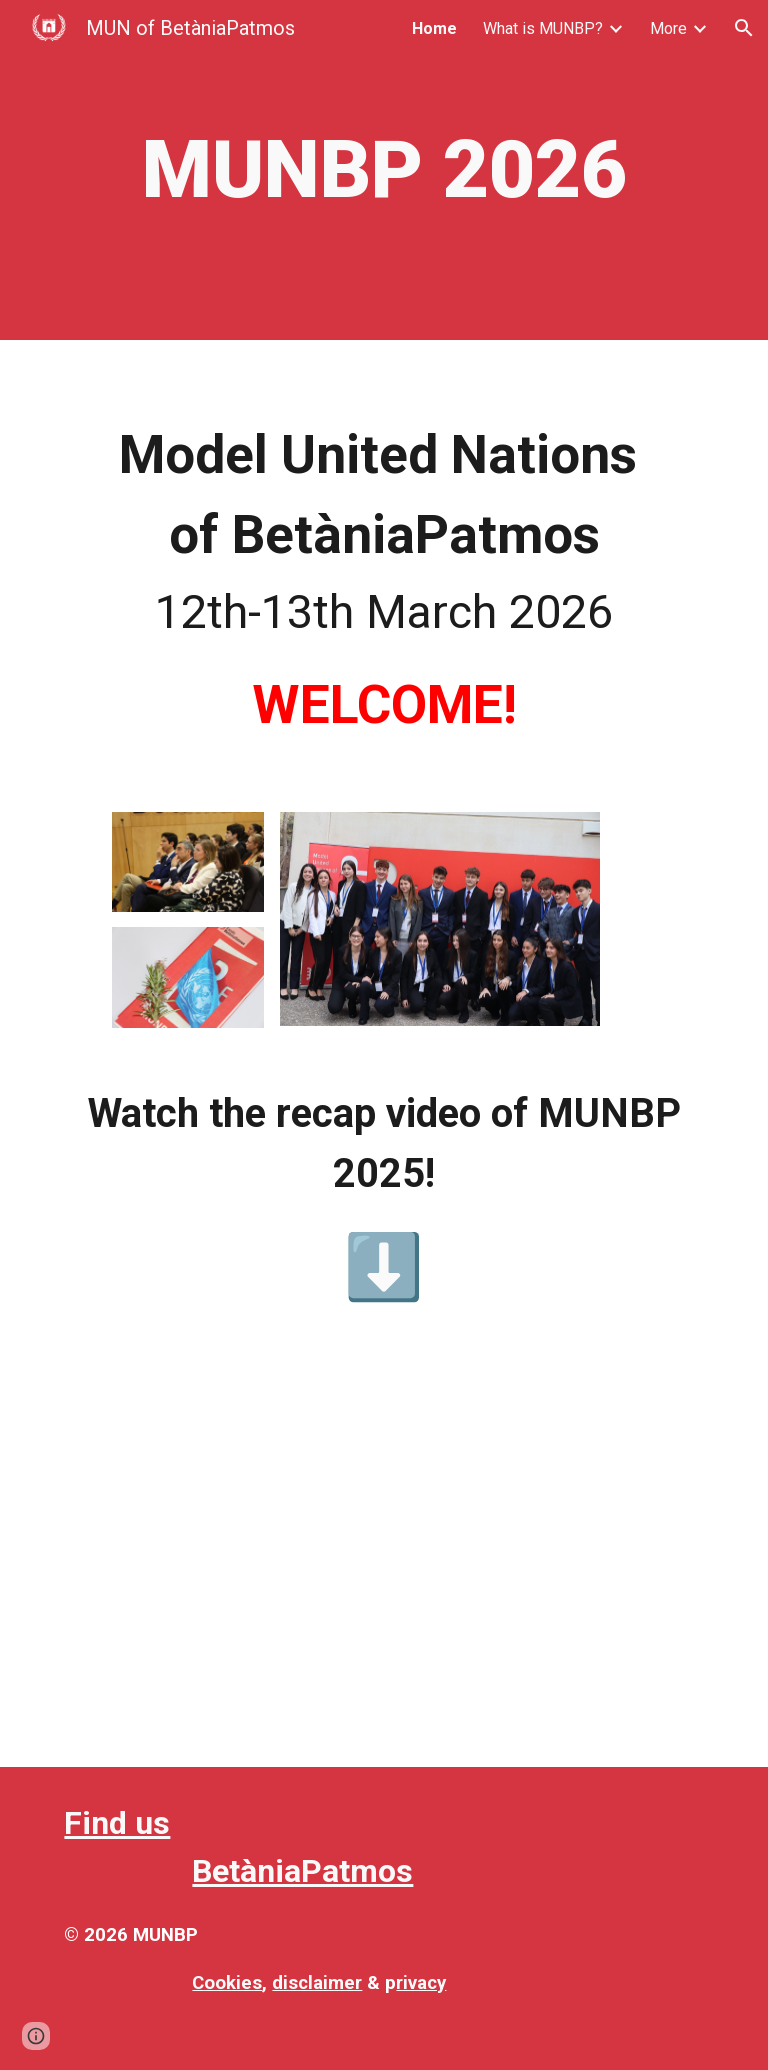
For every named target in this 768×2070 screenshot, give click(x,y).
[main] (383, 170)
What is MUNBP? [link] (543, 28)
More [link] (668, 28)
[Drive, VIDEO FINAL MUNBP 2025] (383, 1558)
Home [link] (434, 28)
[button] (744, 28)
